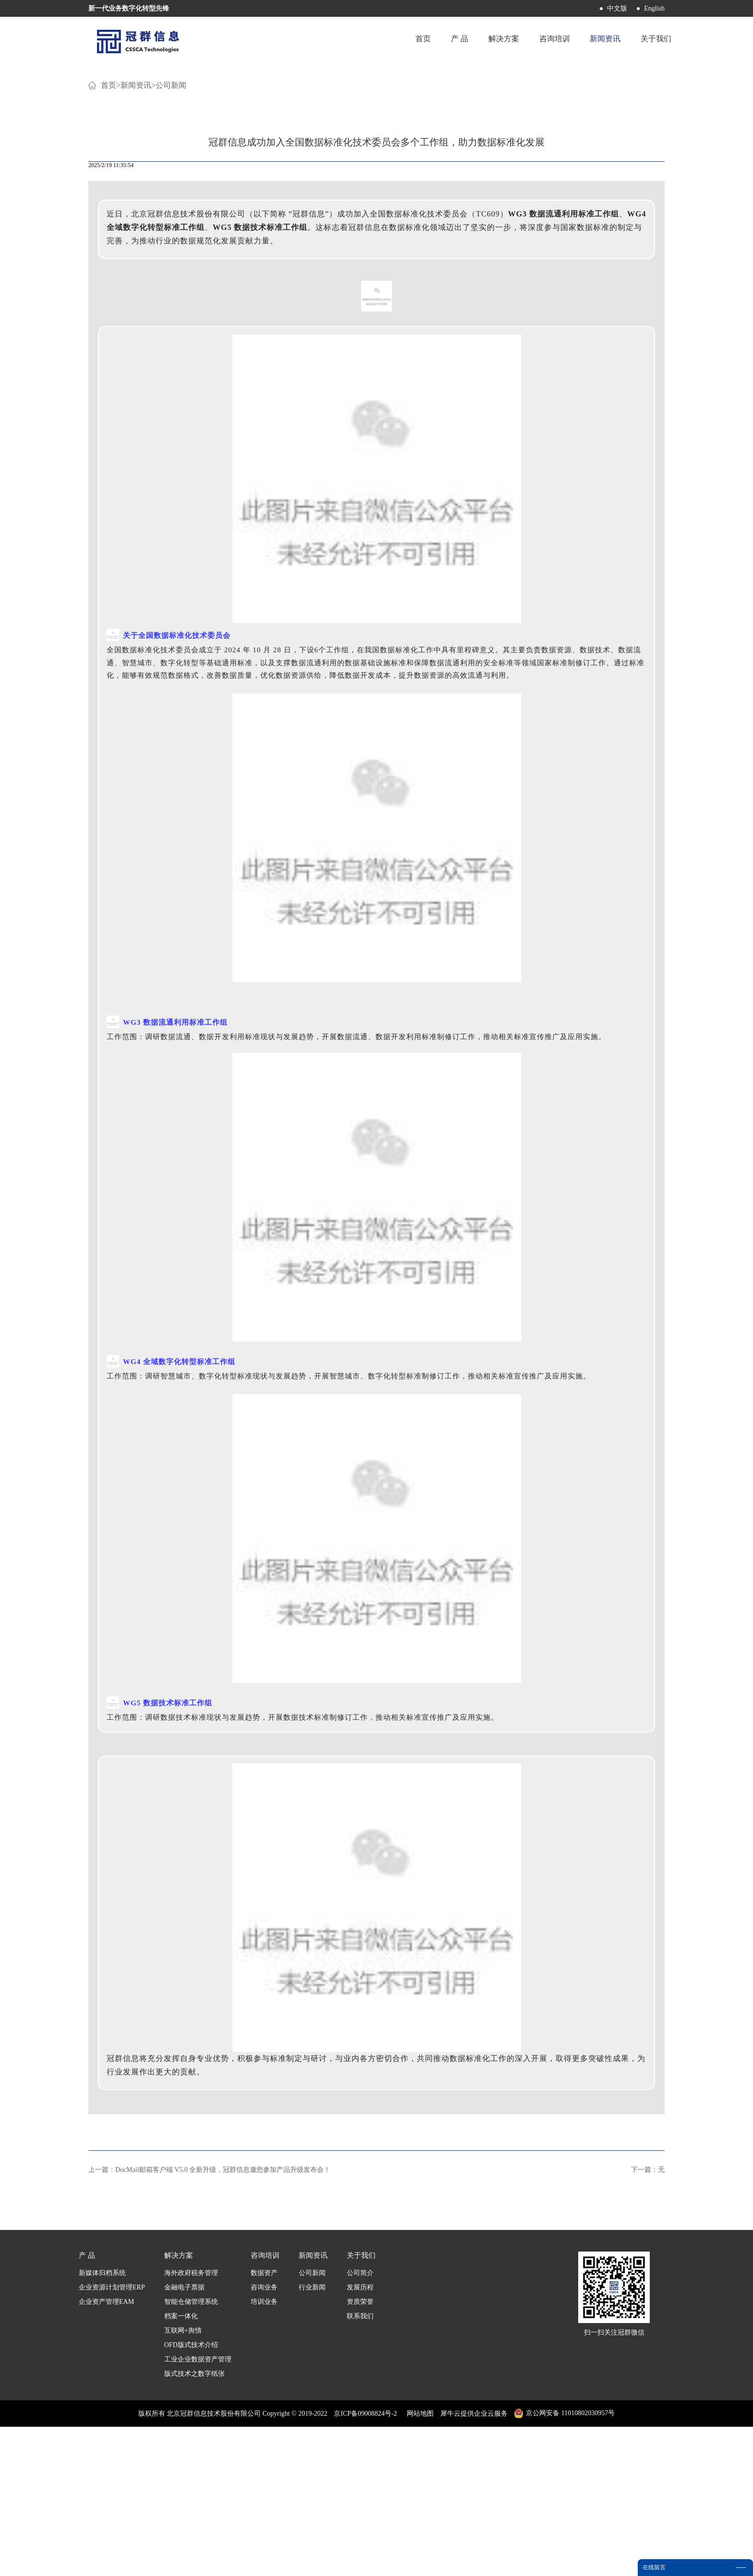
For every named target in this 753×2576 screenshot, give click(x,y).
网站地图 (418, 2562)
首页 (406, 40)
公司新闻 (171, 235)
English (654, 8)
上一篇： (209, 2319)
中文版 (617, 8)
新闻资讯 (136, 235)
